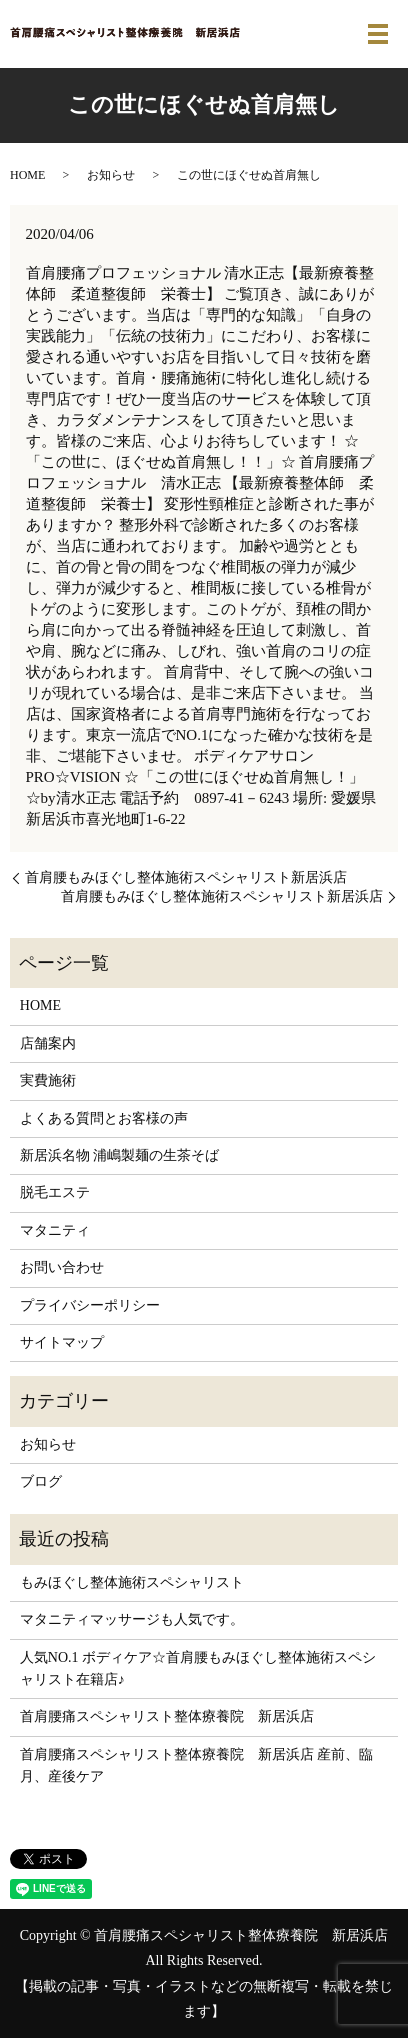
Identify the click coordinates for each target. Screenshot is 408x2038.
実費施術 (48, 1080)
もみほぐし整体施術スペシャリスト (132, 1582)
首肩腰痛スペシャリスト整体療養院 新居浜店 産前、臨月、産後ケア (197, 1765)
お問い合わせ (62, 1267)
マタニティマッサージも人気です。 (132, 1619)
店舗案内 (48, 1043)
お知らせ (111, 175)
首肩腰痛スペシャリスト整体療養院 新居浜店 (167, 1716)
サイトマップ (62, 1342)
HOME (27, 175)
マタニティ (55, 1230)
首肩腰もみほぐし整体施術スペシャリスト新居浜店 (186, 877)
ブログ (41, 1481)
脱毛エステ (55, 1192)
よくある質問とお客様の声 (104, 1118)
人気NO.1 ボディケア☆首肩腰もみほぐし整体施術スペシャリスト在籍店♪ (198, 1668)
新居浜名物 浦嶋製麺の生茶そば (120, 1155)
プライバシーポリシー (90, 1305)
